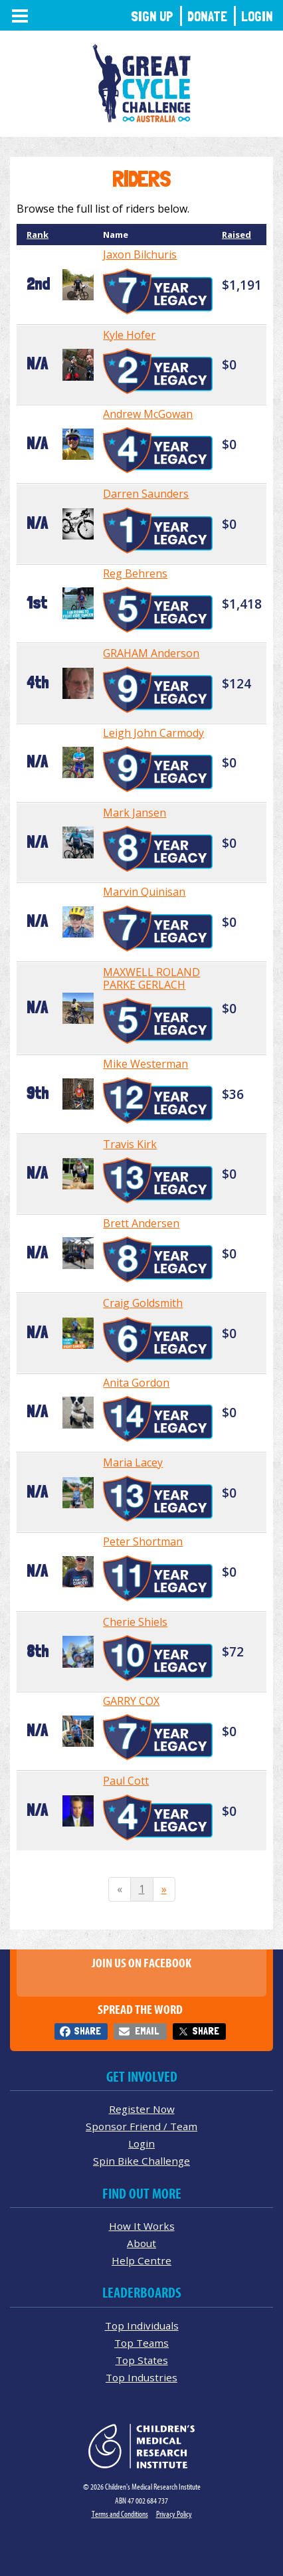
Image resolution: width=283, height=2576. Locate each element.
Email (147, 2031)
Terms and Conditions (120, 2514)
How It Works (142, 2225)
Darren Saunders (146, 493)
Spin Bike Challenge (141, 2160)
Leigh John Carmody (153, 733)
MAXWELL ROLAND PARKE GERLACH (151, 978)
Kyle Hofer (129, 335)
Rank (37, 235)
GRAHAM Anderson (151, 653)
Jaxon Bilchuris (140, 254)
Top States (142, 2360)
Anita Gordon (136, 1382)
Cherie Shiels (135, 1622)
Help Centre (141, 2260)
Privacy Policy (174, 2514)
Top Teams (141, 2342)
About (141, 2243)
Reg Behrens (135, 573)
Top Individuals (142, 2325)
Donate (207, 16)
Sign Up (152, 16)
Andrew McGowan (148, 414)
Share (87, 2031)
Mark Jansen (134, 812)
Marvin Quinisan (144, 891)
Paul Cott (126, 1780)
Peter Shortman (143, 1541)
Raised (236, 235)
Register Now (142, 2109)
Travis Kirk (130, 1144)
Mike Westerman (145, 1063)
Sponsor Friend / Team (141, 2126)
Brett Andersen (141, 1223)
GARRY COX (131, 1701)
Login (257, 16)
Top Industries (141, 2377)
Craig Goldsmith (143, 1303)
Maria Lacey (133, 1462)
